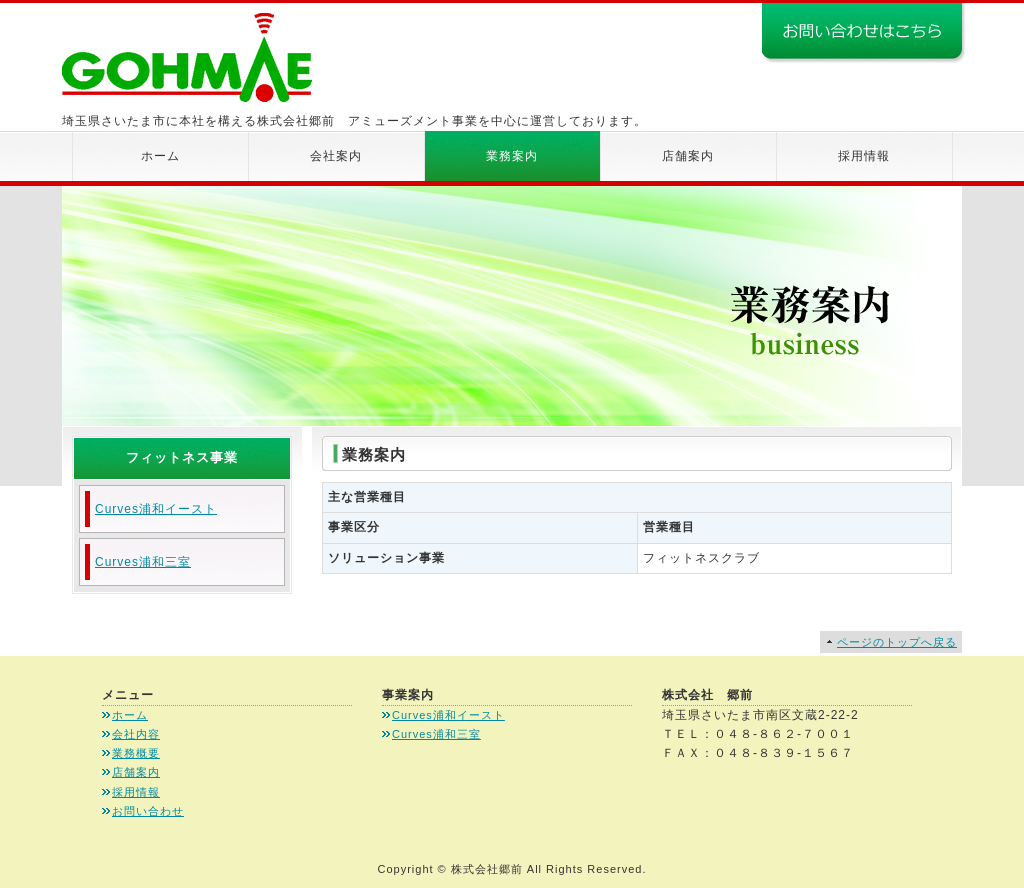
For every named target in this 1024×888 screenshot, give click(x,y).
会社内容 (136, 734)
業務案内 (512, 156)
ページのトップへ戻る (897, 642)
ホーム (160, 156)
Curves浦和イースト (156, 509)
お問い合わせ (148, 811)
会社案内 (336, 156)
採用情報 (864, 156)
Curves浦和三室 (143, 562)
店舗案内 (688, 156)
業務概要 (136, 753)
